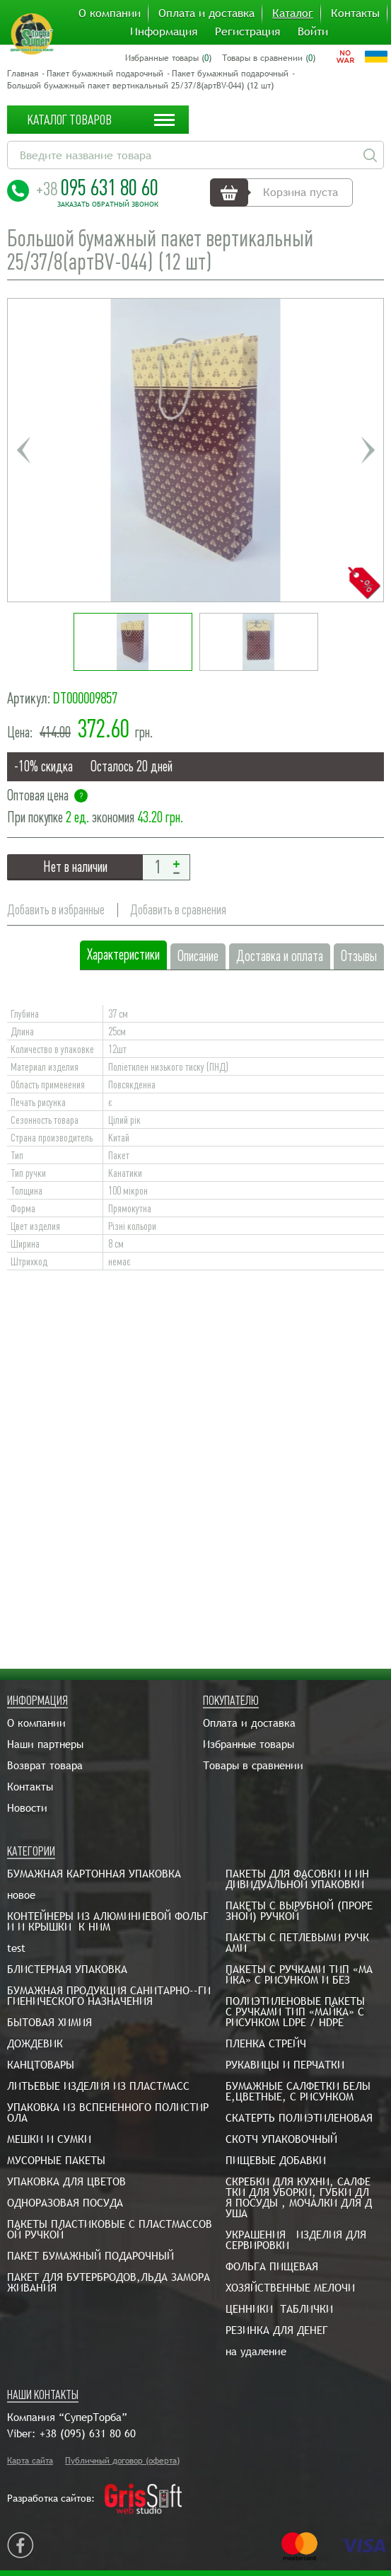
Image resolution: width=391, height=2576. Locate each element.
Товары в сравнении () (268, 58)
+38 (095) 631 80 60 (88, 2433)
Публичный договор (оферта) (122, 2460)
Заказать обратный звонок (107, 204)
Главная (22, 74)
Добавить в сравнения (178, 909)
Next (368, 450)
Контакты (355, 13)
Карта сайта (30, 2460)
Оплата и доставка (206, 13)
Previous (23, 450)
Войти (313, 32)
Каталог (292, 13)
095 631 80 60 (97, 187)
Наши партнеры (45, 1744)
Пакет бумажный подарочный (105, 74)
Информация (163, 32)
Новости (27, 1807)
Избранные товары (248, 1744)
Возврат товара (45, 1765)
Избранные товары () (168, 58)
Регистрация (247, 32)
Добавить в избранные (56, 909)
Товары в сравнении (253, 1765)
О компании (109, 13)
